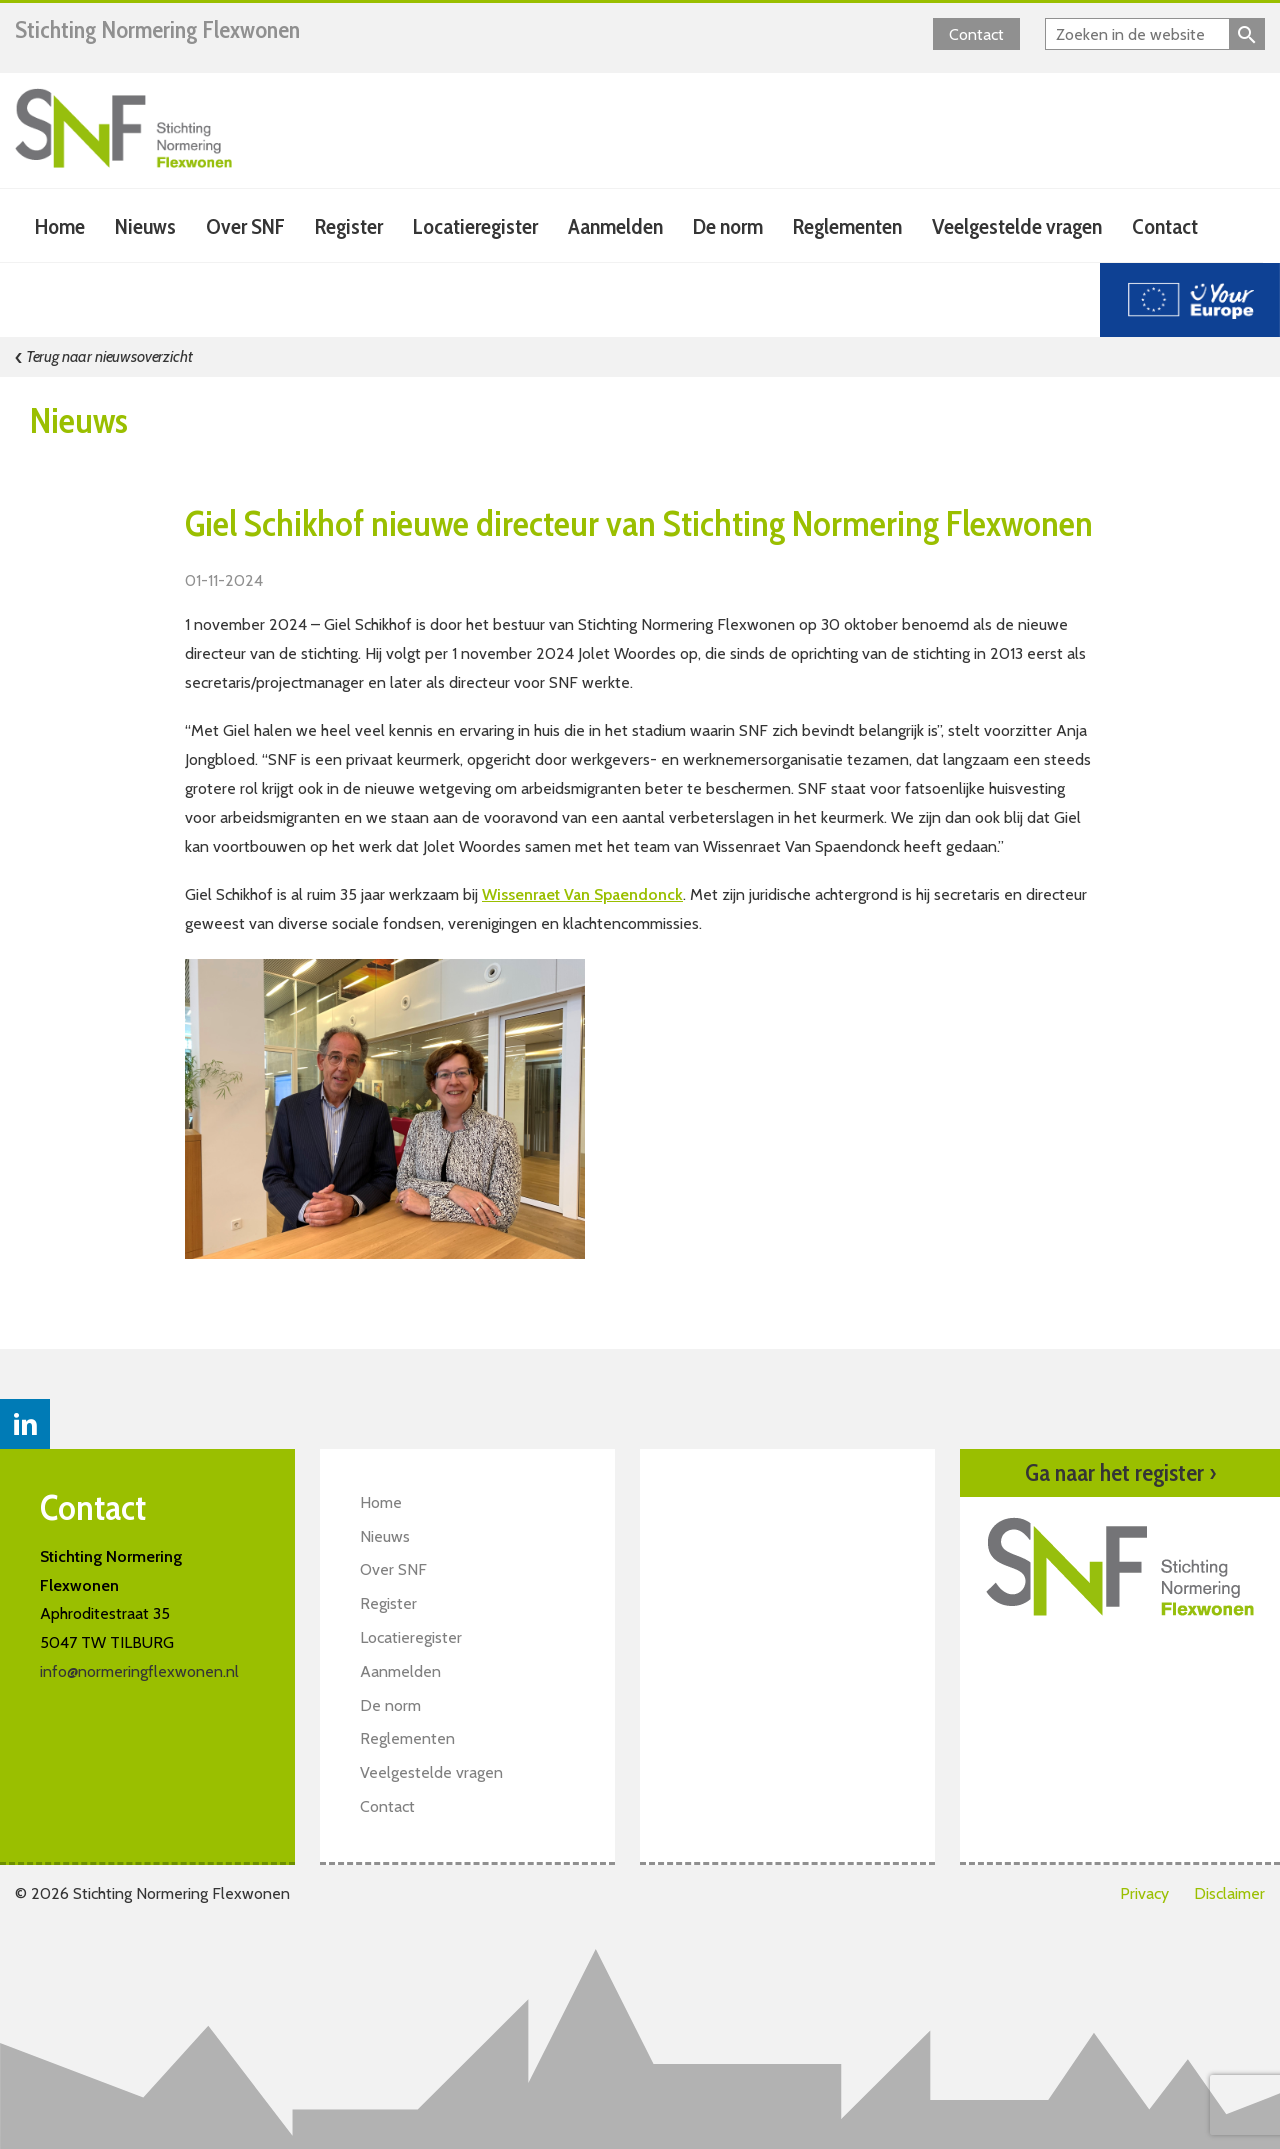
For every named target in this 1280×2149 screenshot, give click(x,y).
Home (60, 226)
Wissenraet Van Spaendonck (582, 894)
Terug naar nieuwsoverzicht (104, 357)
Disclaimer (1229, 1893)
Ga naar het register (1120, 1473)
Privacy (1144, 1893)
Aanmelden (615, 226)
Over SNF (245, 226)
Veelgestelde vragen (1017, 226)
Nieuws (145, 226)
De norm (728, 226)
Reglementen (847, 226)
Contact (976, 34)
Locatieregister (475, 226)
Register (349, 226)
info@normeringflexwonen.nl (139, 1671)
